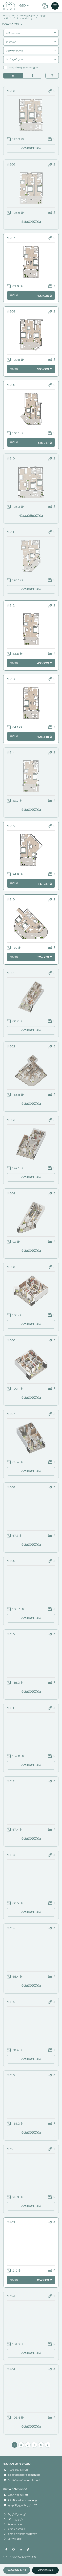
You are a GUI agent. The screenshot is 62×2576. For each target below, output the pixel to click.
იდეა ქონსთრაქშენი (20, 2534)
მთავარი (9, 16)
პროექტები (27, 16)
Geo (24, 5)
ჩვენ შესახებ (15, 2514)
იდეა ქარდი (14, 2529)
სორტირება (31, 59)
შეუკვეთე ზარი (16, 2570)
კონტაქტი (13, 2539)
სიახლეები (13, 2524)
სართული (12, 24)
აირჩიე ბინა (45, 2570)
